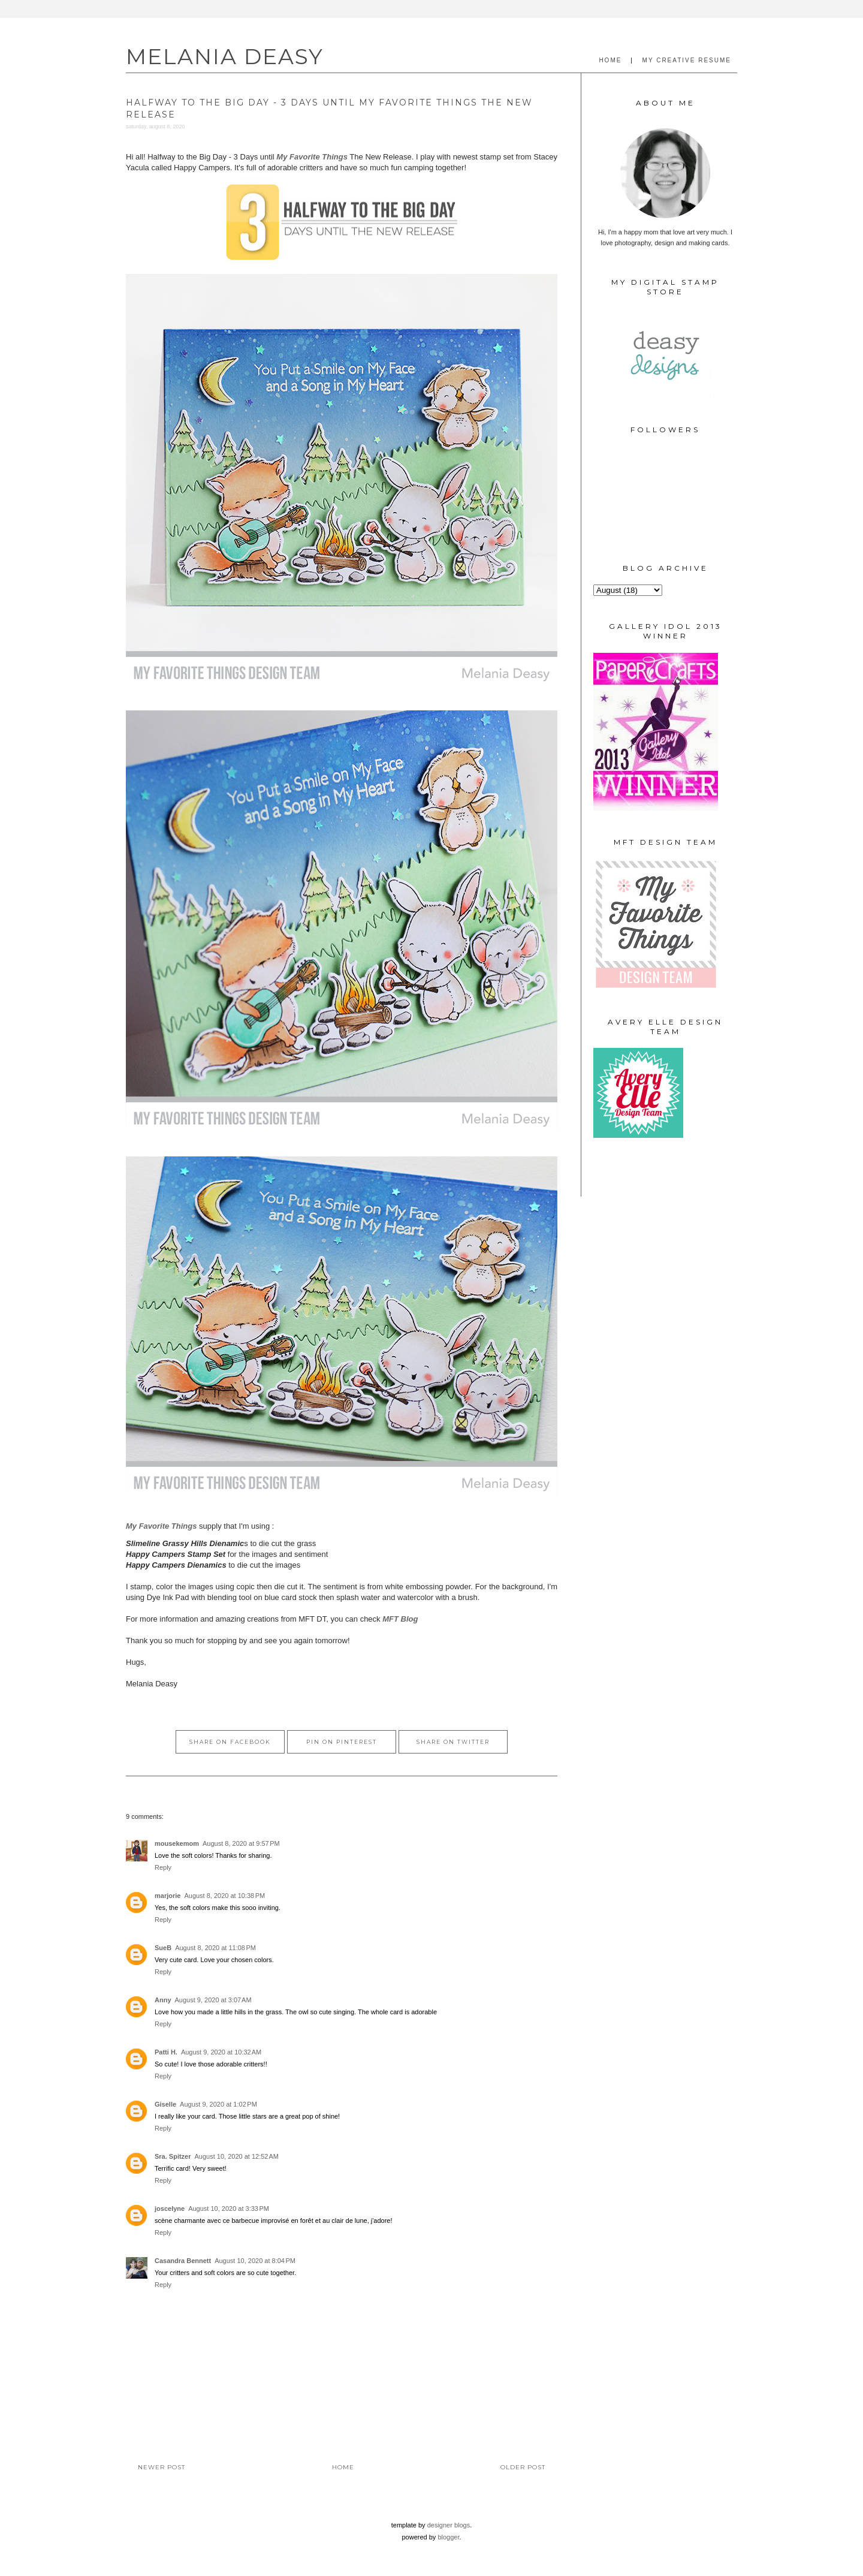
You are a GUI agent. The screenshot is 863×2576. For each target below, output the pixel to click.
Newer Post (161, 2467)
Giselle (165, 2104)
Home (343, 2467)
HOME (610, 60)
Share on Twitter (453, 1742)
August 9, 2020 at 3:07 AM (213, 1999)
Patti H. (166, 2052)
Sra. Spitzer (173, 2156)
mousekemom (177, 1843)
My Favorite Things (312, 156)
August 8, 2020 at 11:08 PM (215, 1947)
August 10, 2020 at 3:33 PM (228, 2208)
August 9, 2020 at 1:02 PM (218, 2104)
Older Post (522, 2467)
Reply (163, 1867)
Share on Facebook (230, 1742)
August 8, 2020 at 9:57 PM (241, 1843)
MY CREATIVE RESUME (686, 60)
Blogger (448, 2537)
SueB (163, 1947)
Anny (163, 1999)
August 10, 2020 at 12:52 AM (237, 2156)
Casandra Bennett (183, 2260)
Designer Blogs (448, 2525)
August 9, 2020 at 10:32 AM (221, 2052)
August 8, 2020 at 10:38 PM (224, 1895)
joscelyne (170, 2208)
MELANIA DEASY (225, 56)
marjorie (167, 1895)
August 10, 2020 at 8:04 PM (255, 2260)
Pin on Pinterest (341, 1742)
